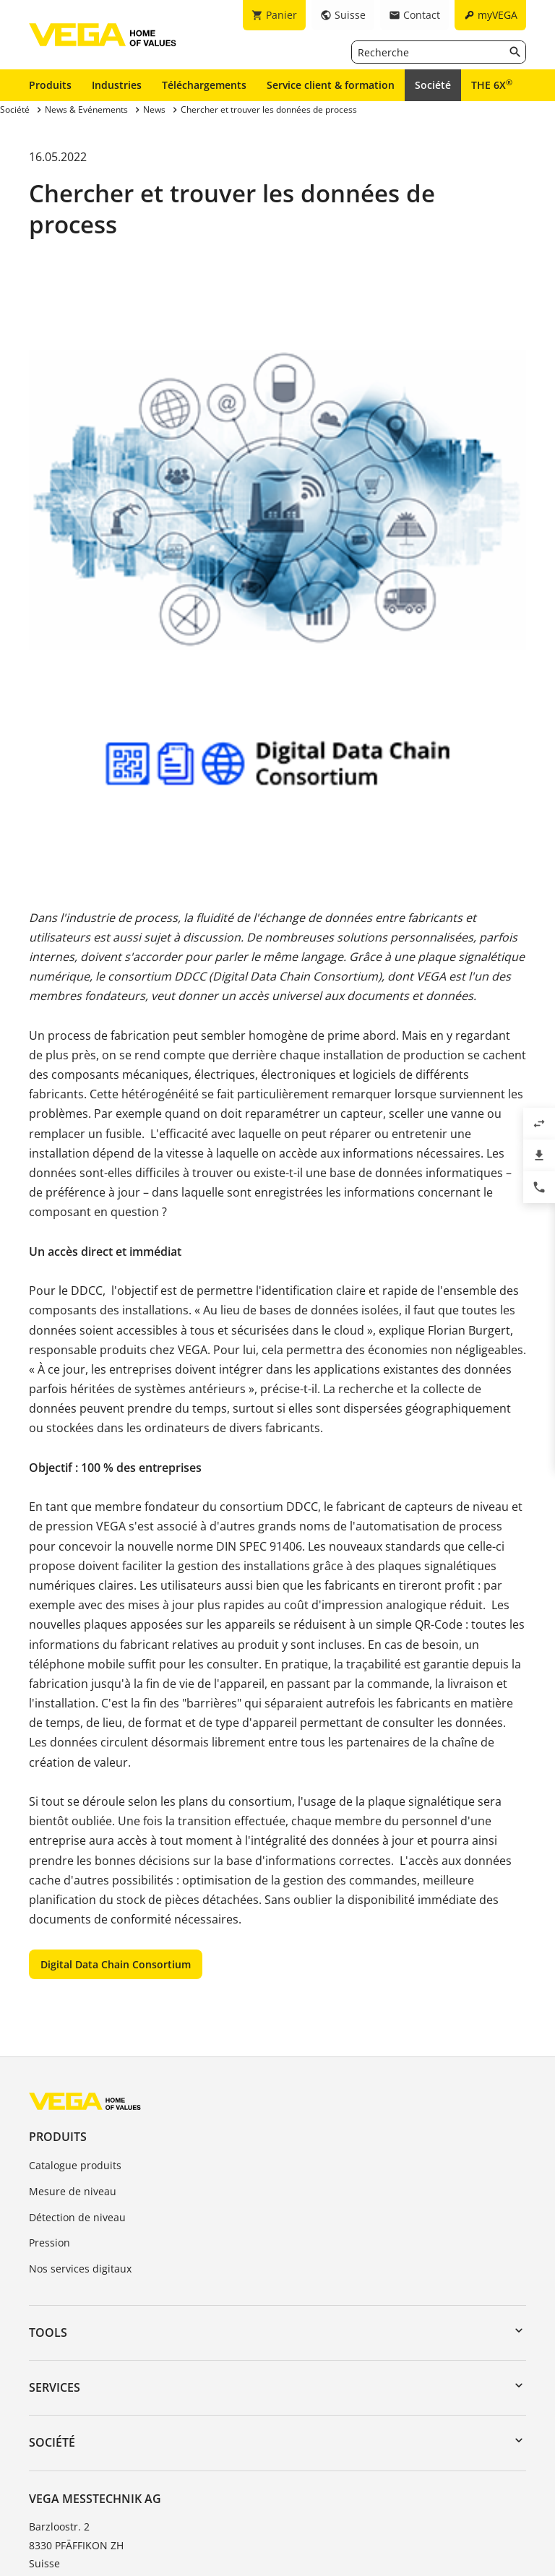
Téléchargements (204, 85)
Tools (48, 2332)
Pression (49, 2242)
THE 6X (491, 84)
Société (433, 85)
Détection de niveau (77, 2217)
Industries (117, 85)
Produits (50, 85)
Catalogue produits (75, 2165)
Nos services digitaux (80, 2268)
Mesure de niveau (72, 2191)
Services (54, 2387)
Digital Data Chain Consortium (115, 1964)
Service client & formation (331, 85)
